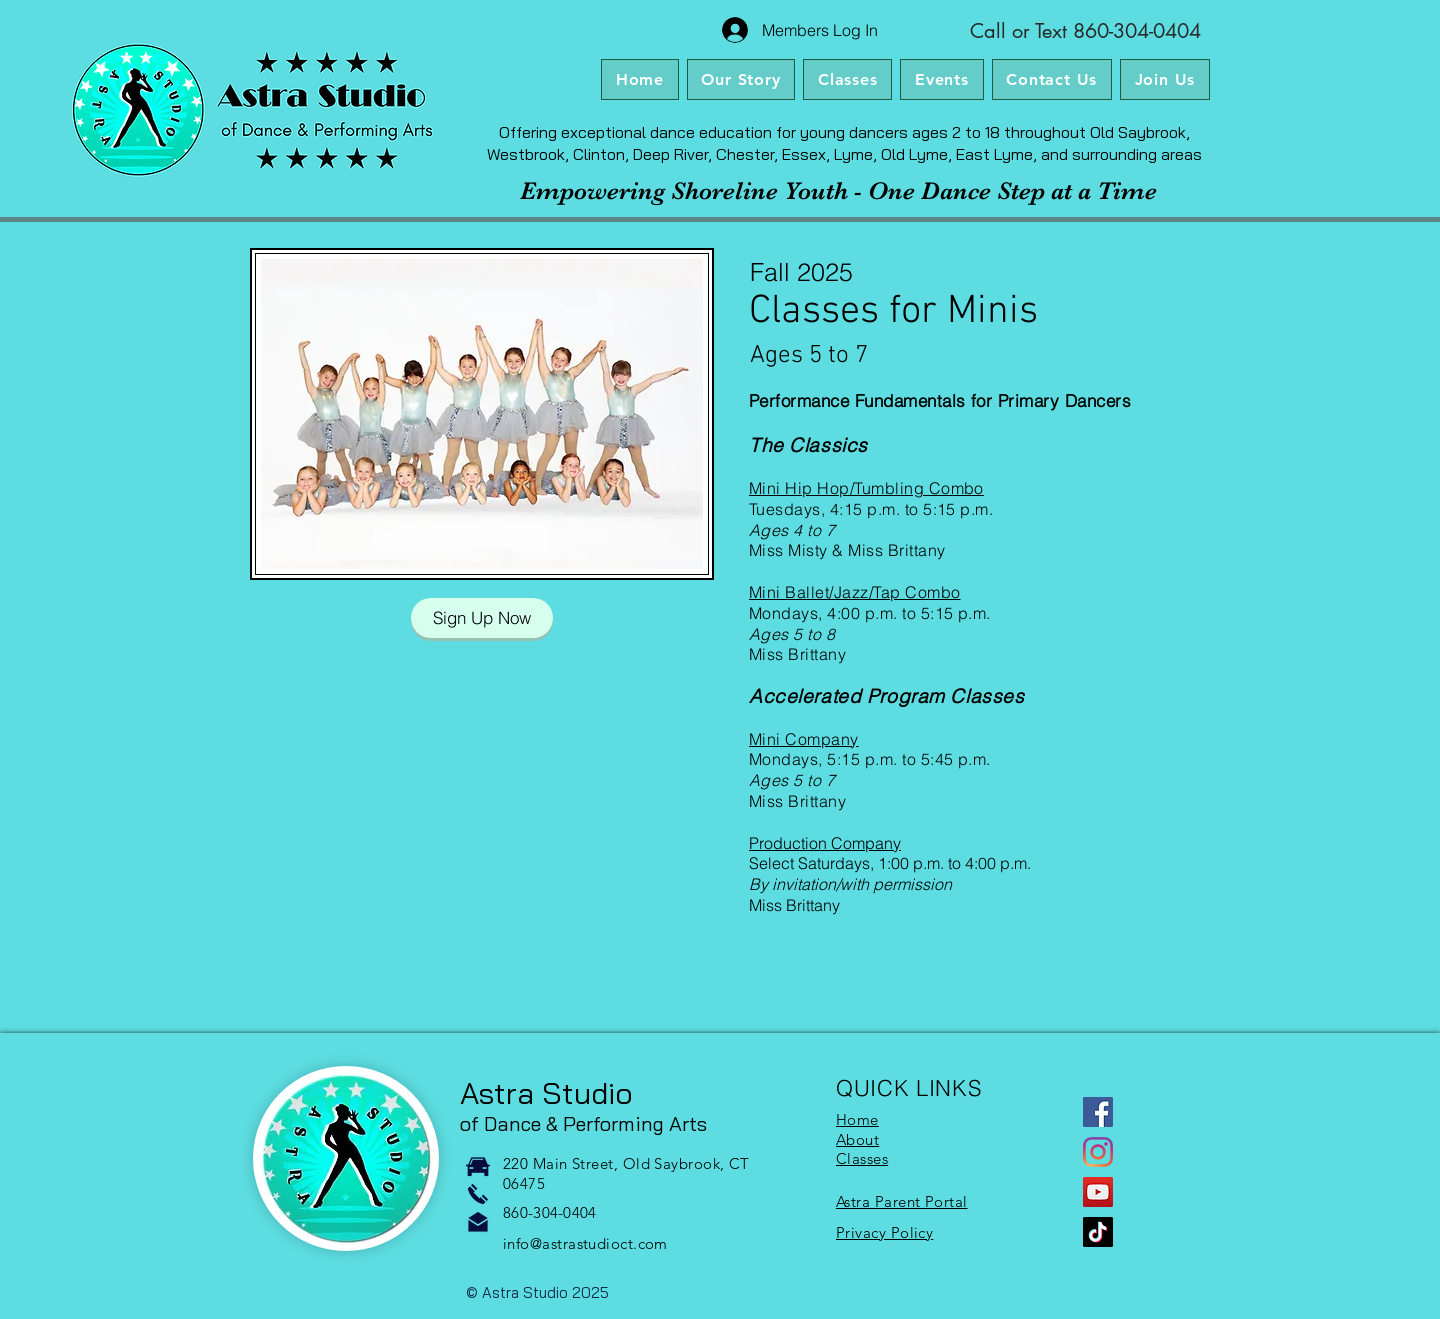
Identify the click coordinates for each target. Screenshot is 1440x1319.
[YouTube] (1098, 1192)
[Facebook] (1098, 1112)
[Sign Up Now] (482, 618)
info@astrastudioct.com (585, 1243)
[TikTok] (1098, 1232)
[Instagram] (1098, 1152)
